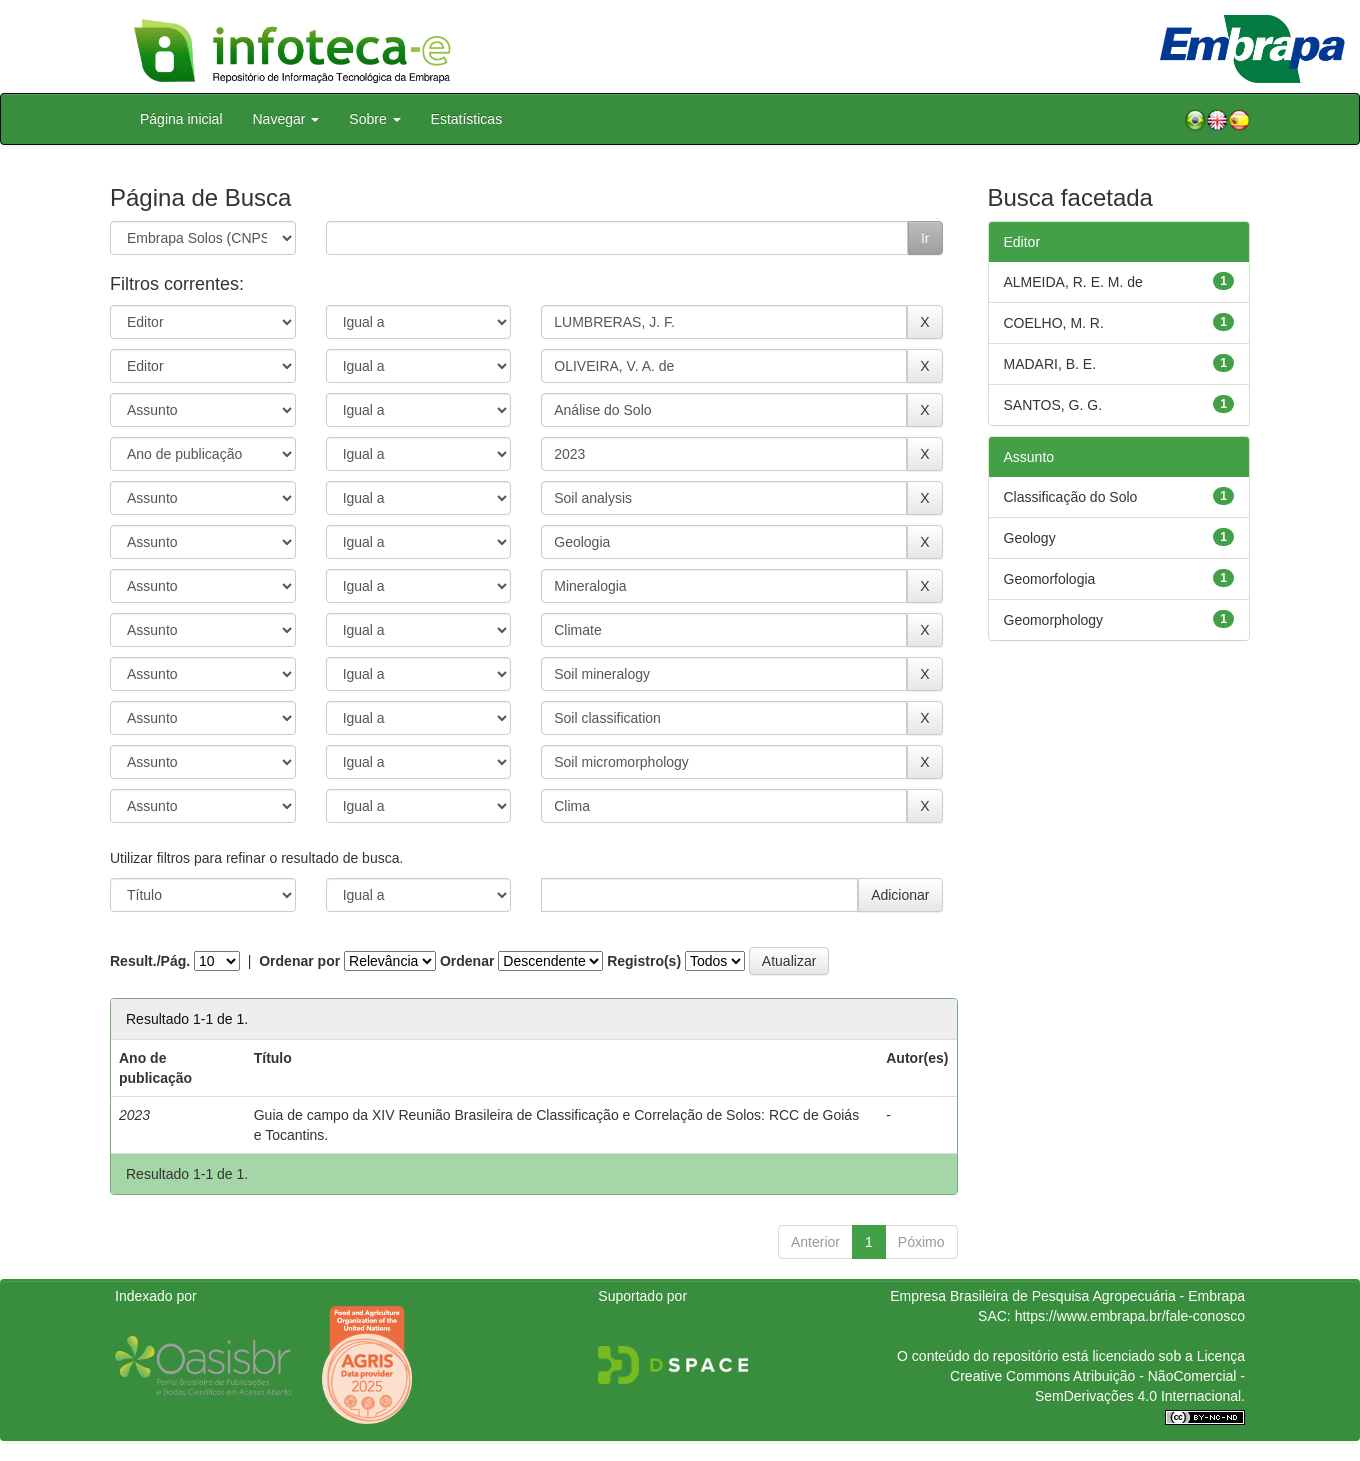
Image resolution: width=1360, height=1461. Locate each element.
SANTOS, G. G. (1053, 405)
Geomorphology (1054, 620)
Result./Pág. (150, 961)
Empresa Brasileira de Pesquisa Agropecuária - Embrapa (1067, 1296)
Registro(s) (644, 961)
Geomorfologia (1050, 579)
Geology (1030, 538)
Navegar (286, 119)
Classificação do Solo (1071, 497)
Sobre (374, 119)
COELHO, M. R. (1054, 323)
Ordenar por (299, 961)
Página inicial (181, 119)
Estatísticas (467, 119)
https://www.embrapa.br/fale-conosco (1130, 1316)
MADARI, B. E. (1050, 364)
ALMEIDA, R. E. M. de (1073, 282)
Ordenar (467, 961)
